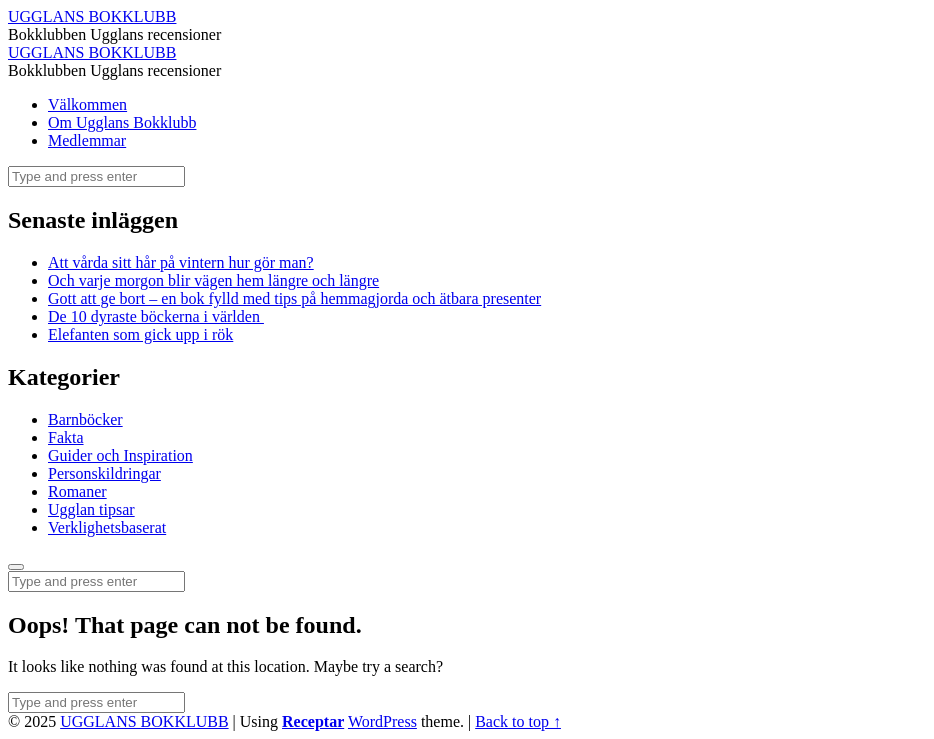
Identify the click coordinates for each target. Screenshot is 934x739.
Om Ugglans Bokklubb (122, 122)
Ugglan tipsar (91, 509)
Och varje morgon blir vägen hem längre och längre (213, 280)
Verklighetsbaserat (107, 527)
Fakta (66, 437)
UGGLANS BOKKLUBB (144, 721)
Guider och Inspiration (120, 455)
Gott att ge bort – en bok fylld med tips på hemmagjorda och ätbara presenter (294, 298)
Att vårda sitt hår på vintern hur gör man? (181, 262)
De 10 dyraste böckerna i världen (156, 316)
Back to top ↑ (518, 721)
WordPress (382, 721)
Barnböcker (85, 419)
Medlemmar (87, 140)
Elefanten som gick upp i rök (140, 334)
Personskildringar (104, 473)
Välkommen (87, 104)
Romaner (77, 491)
